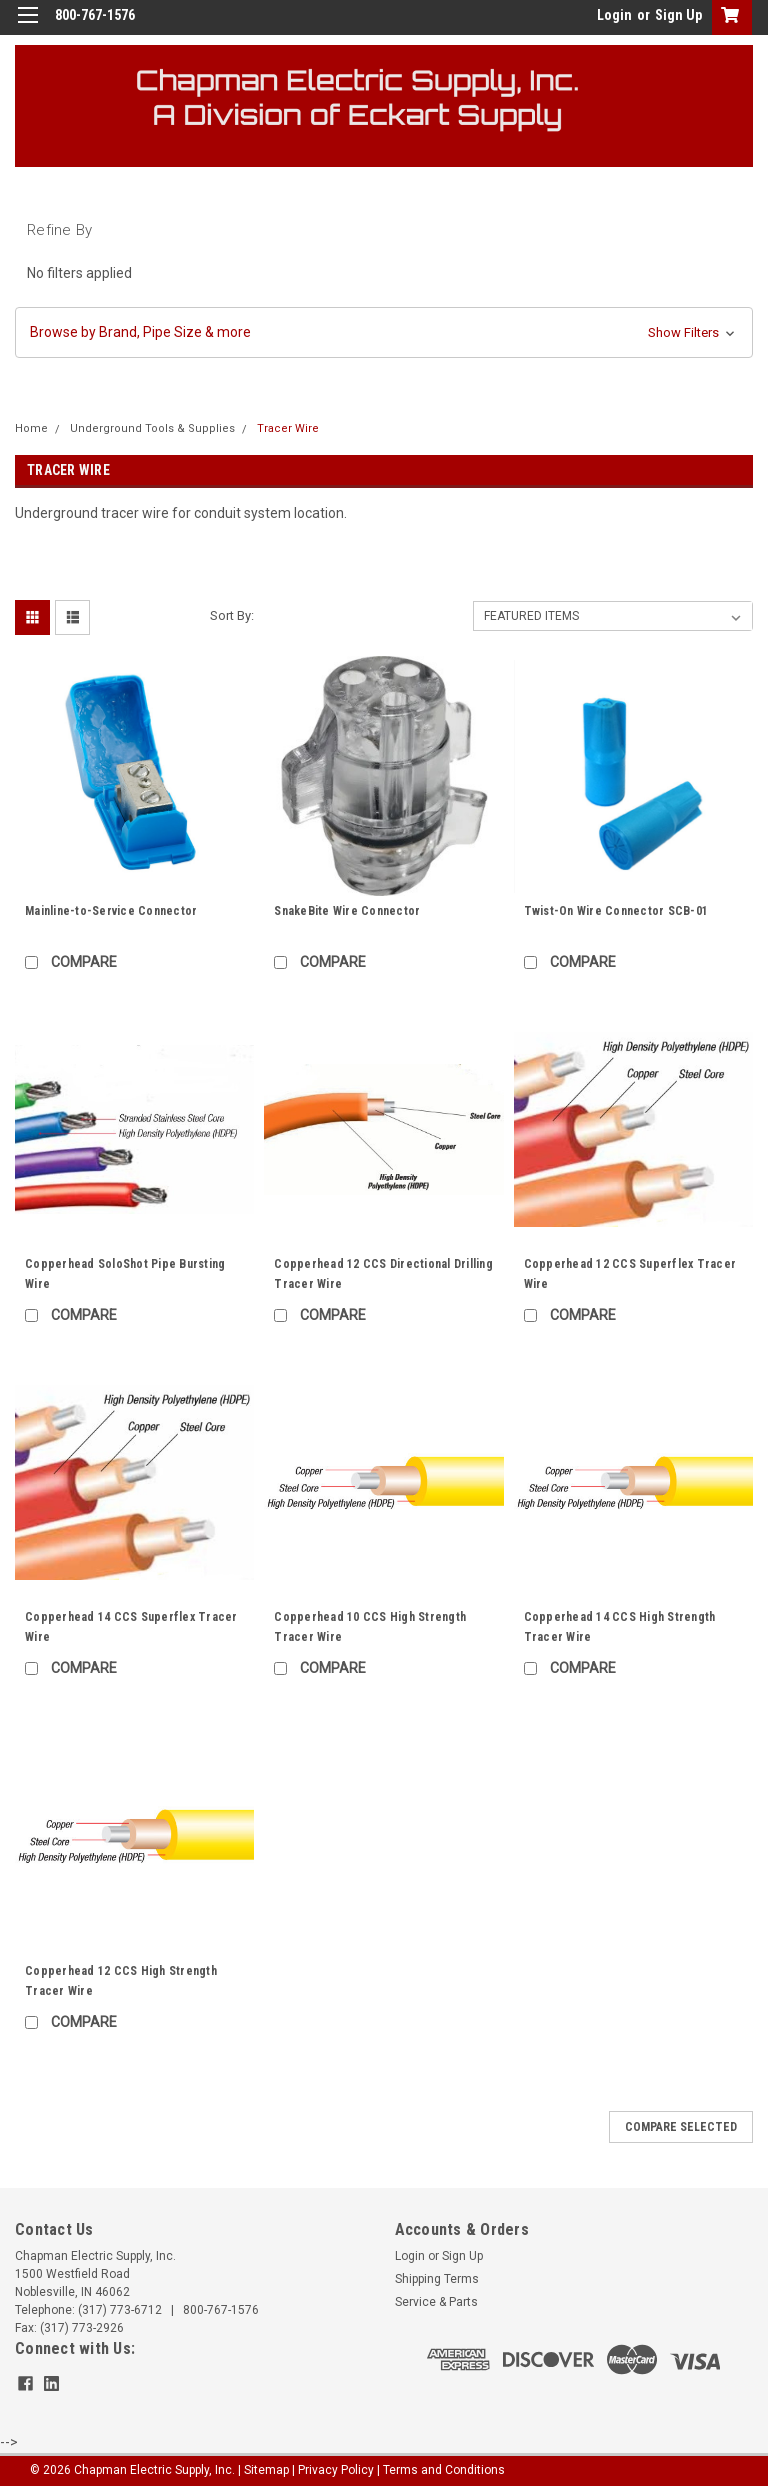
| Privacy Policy (333, 2470)
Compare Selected (681, 2127)
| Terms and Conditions (441, 2470)
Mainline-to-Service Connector (111, 911)
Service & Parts (436, 2302)
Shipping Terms (437, 2279)
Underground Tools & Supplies (152, 428)
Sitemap (266, 2470)
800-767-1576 (221, 2310)
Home (31, 428)
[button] (384, 332)
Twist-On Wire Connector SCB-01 (616, 911)
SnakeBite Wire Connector (347, 911)
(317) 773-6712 (120, 2310)
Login (614, 15)
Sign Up (678, 15)
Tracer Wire (288, 428)
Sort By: (232, 615)
